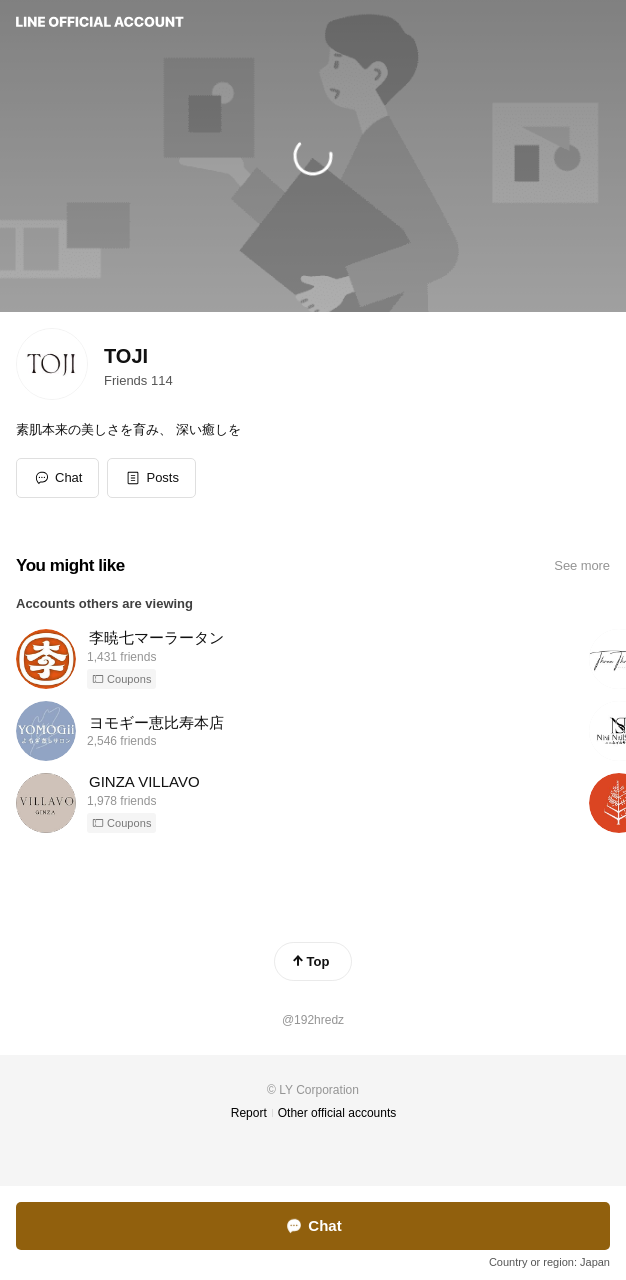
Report (249, 1113)
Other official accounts (337, 1113)
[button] (151, 478)
